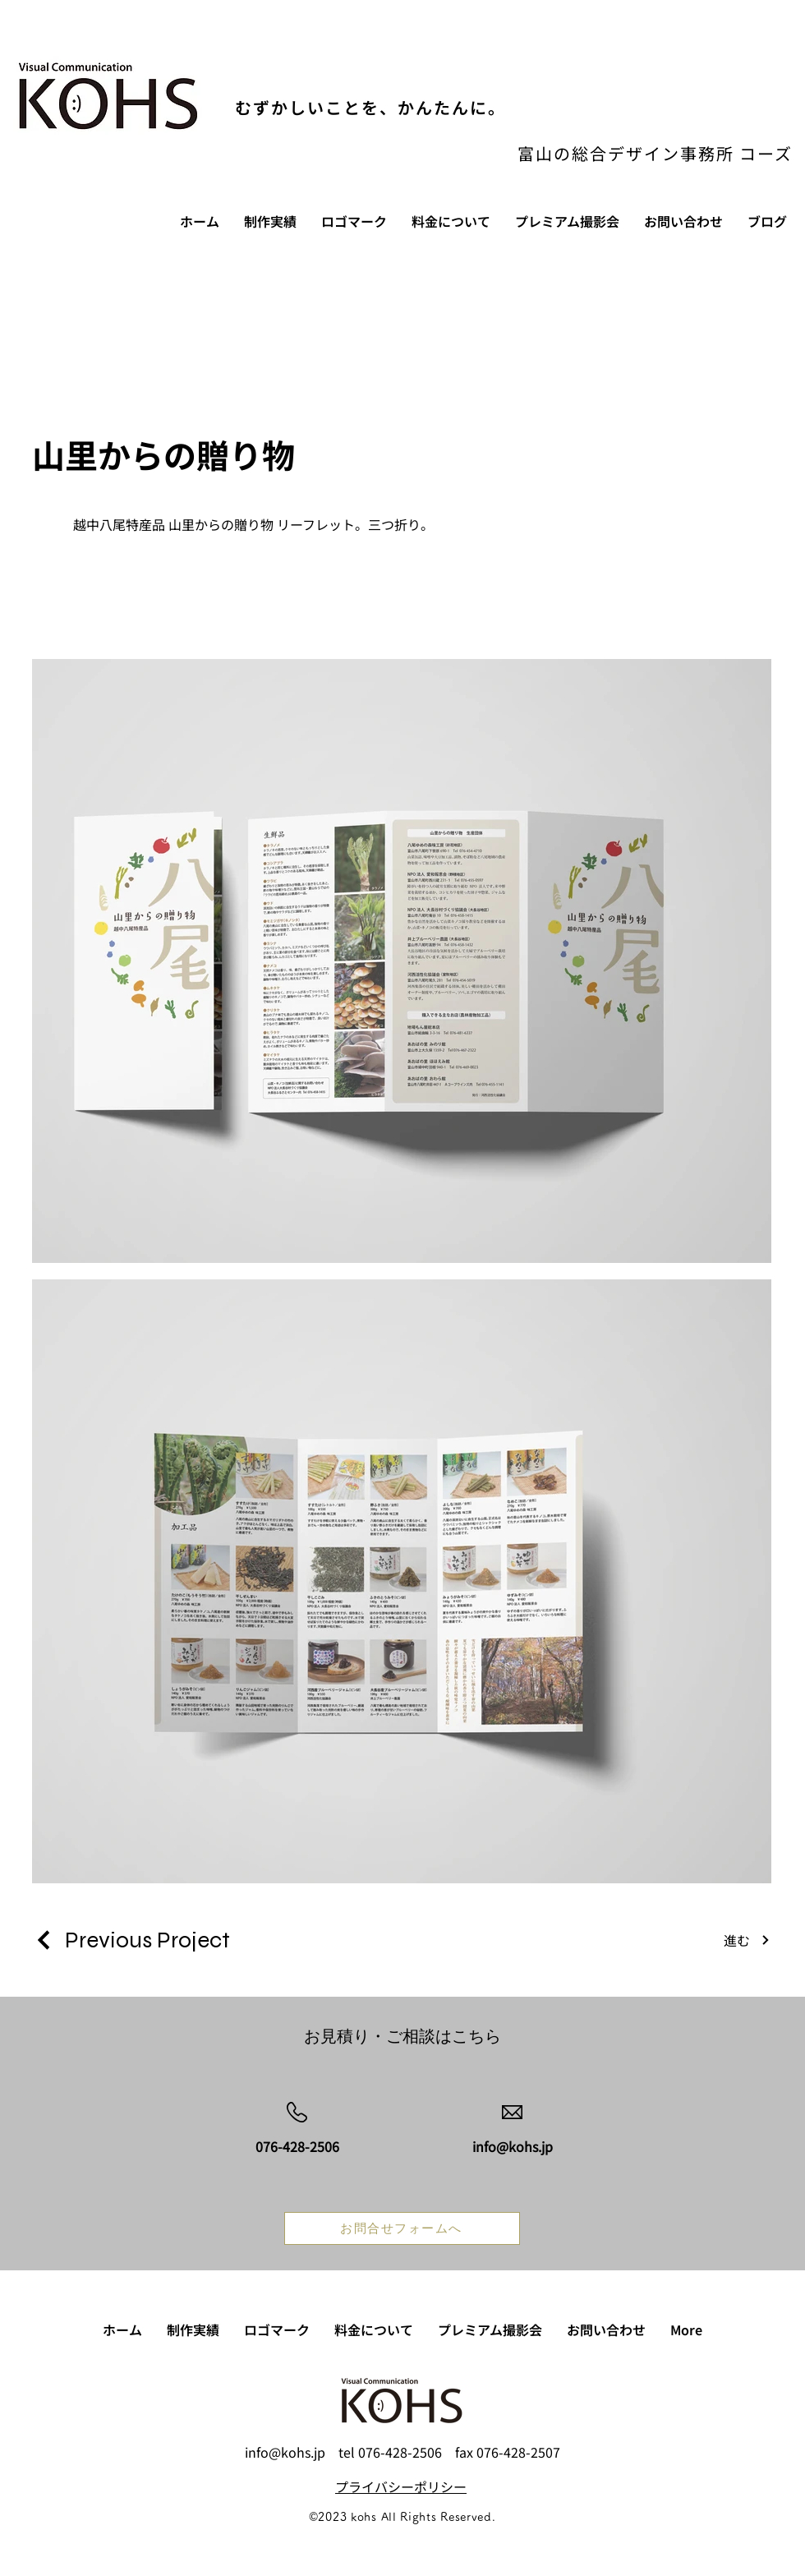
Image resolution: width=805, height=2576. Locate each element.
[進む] (747, 1940)
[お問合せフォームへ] (402, 2228)
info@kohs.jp (285, 2452)
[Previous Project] (131, 1940)
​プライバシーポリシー (401, 2486)
